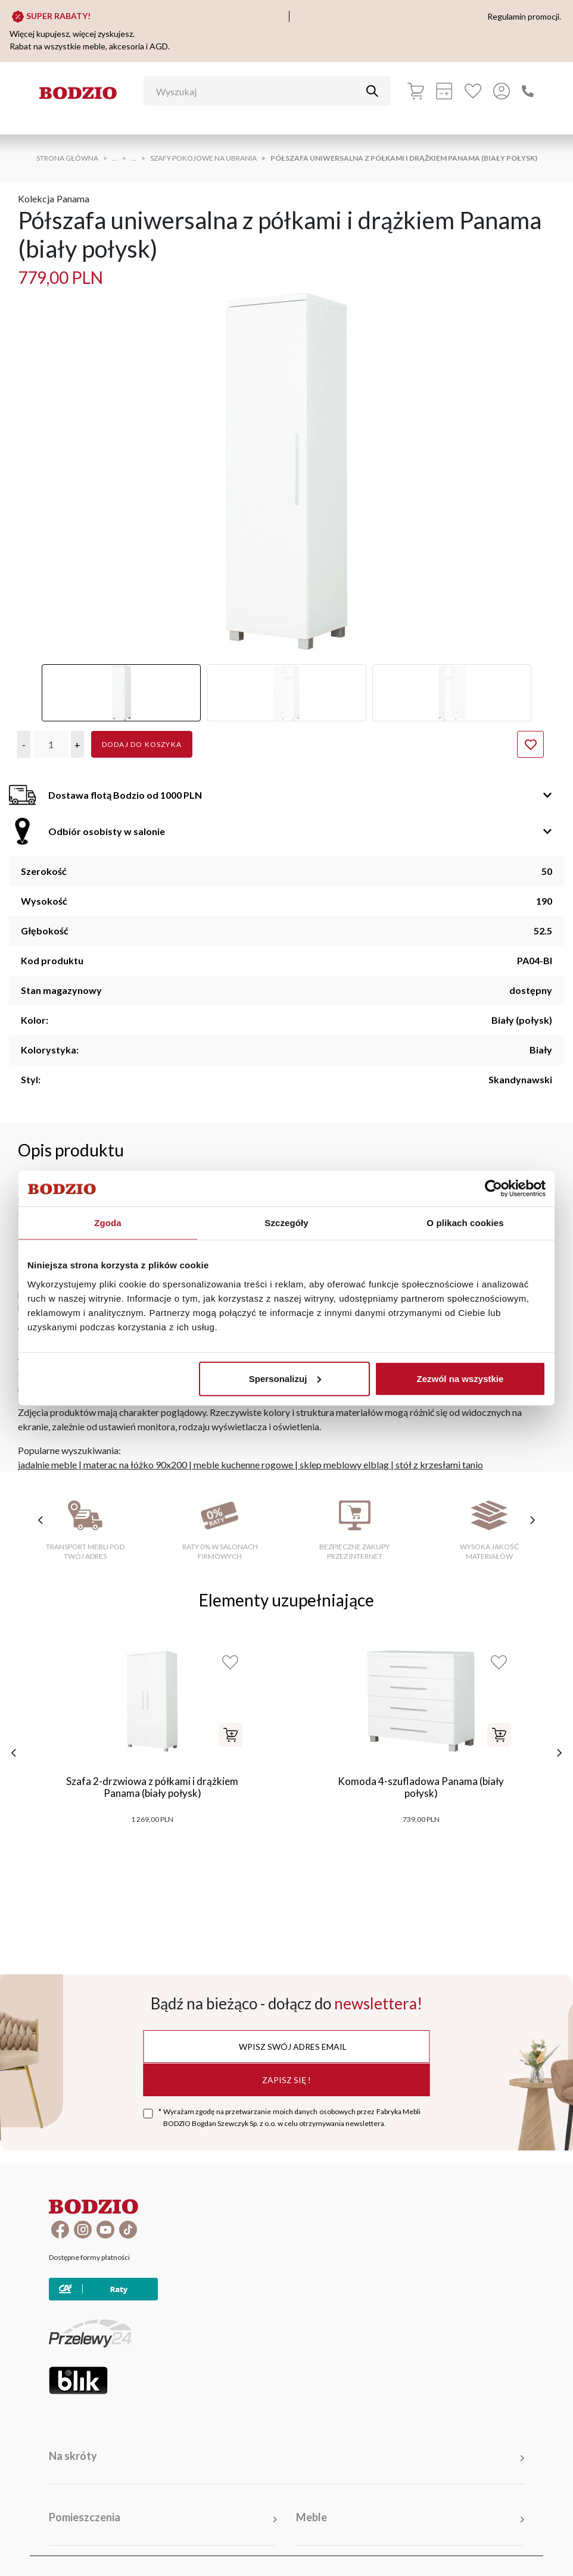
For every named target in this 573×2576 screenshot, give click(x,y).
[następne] (559, 1753)
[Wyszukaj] (258, 91)
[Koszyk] (415, 91)
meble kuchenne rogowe (243, 1464)
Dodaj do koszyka (142, 744)
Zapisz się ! (286, 2080)
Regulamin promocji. (524, 16)
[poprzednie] (14, 1753)
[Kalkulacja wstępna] (444, 91)
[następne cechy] (532, 1520)
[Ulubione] (473, 91)
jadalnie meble (47, 1464)
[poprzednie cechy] (40, 1520)
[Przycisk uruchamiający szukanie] (372, 91)
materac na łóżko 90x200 (135, 1464)
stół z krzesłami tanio (439, 1464)
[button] (23, 744)
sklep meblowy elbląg (344, 1464)
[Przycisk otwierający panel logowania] (501, 91)
